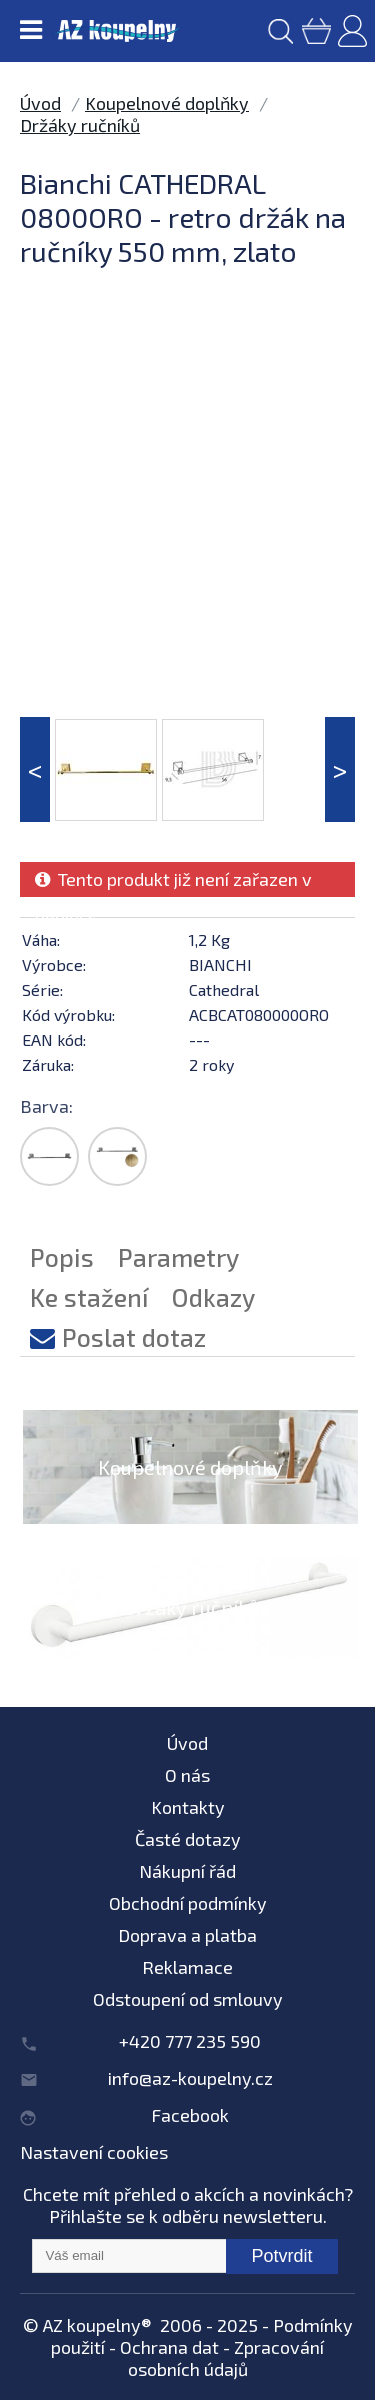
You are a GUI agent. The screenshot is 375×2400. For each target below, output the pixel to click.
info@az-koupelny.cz (190, 2078)
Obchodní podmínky (188, 1903)
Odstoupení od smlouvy (188, 1999)
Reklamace (187, 1967)
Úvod (40, 103)
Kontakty (188, 1807)
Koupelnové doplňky (167, 103)
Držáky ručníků (80, 125)
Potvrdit (281, 2256)
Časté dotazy (188, 1839)
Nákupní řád (187, 1871)
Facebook (190, 2115)
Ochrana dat (169, 2347)
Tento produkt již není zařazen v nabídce (173, 882)
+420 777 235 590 (190, 2041)
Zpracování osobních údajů (226, 2358)
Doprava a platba (187, 1935)
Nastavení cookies (94, 2152)
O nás (187, 1775)
